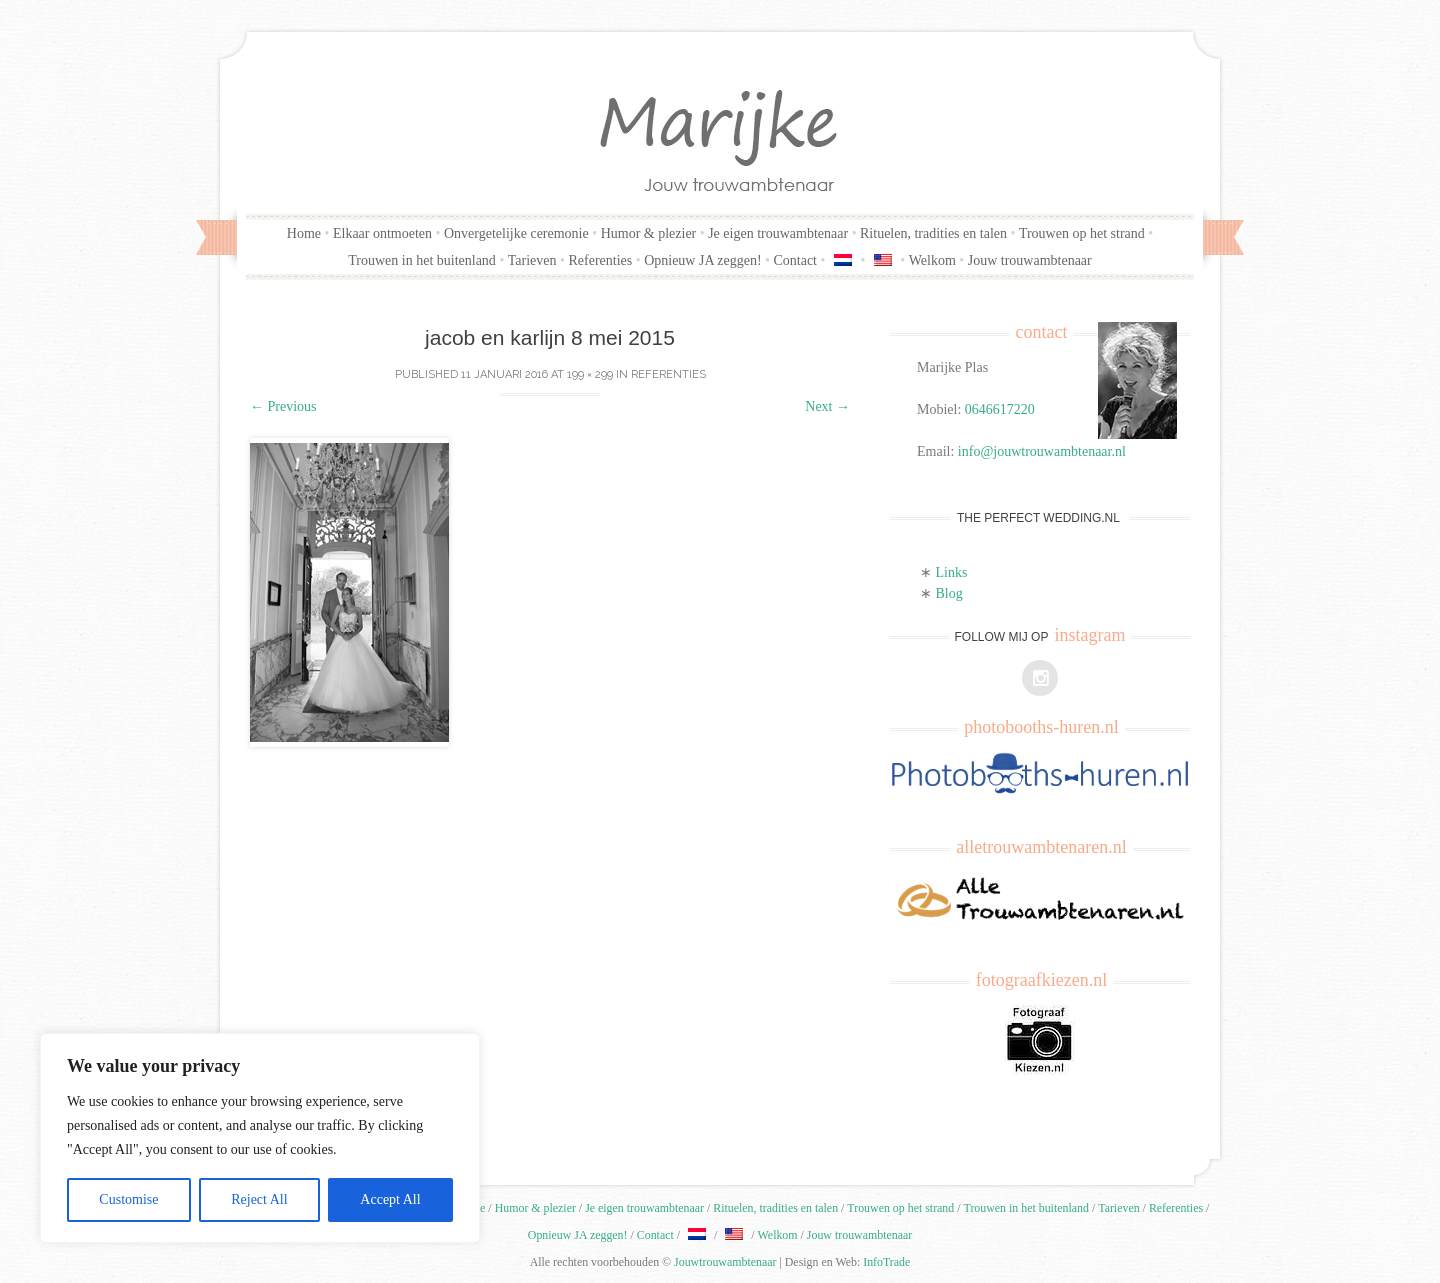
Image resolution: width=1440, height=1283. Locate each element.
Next (827, 406)
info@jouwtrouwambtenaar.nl (1042, 451)
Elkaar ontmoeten (382, 233)
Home (304, 233)
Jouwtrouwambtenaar (725, 1262)
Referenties (600, 260)
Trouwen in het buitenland (422, 260)
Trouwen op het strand (1082, 233)
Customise (128, 1199)
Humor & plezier (649, 233)
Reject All (259, 1199)
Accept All (390, 1199)
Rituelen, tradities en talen (933, 233)
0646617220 (1000, 409)
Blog (949, 593)
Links (952, 572)
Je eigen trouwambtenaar (778, 233)
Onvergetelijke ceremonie (516, 233)
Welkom (932, 260)
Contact (795, 260)
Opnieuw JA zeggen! (702, 260)
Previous (283, 406)
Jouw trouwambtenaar (1030, 260)
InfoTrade (886, 1262)
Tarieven (532, 260)
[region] (260, 1138)
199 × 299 (590, 374)
